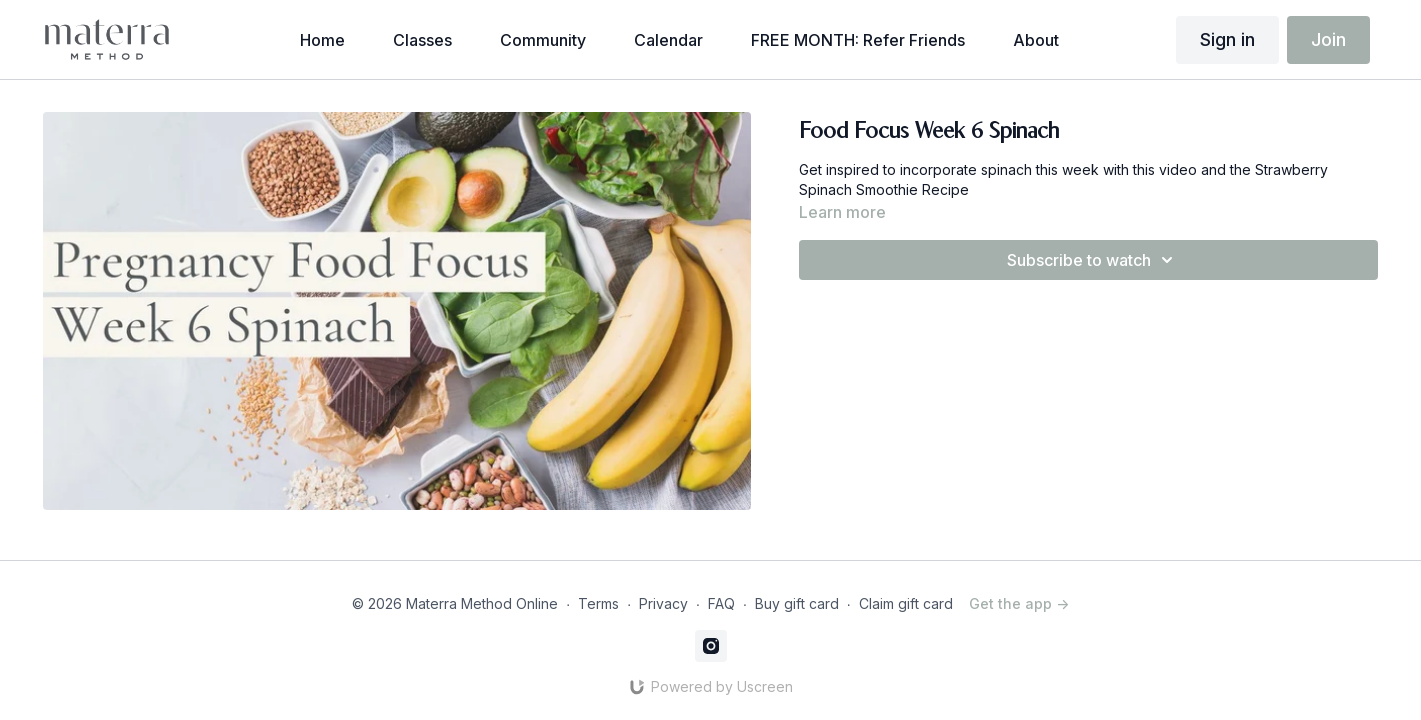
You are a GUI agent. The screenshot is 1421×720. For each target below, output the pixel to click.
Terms (598, 603)
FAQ (721, 603)
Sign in (1227, 39)
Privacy (663, 603)
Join (1328, 39)
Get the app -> (1019, 603)
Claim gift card (906, 603)
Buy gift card (797, 603)
